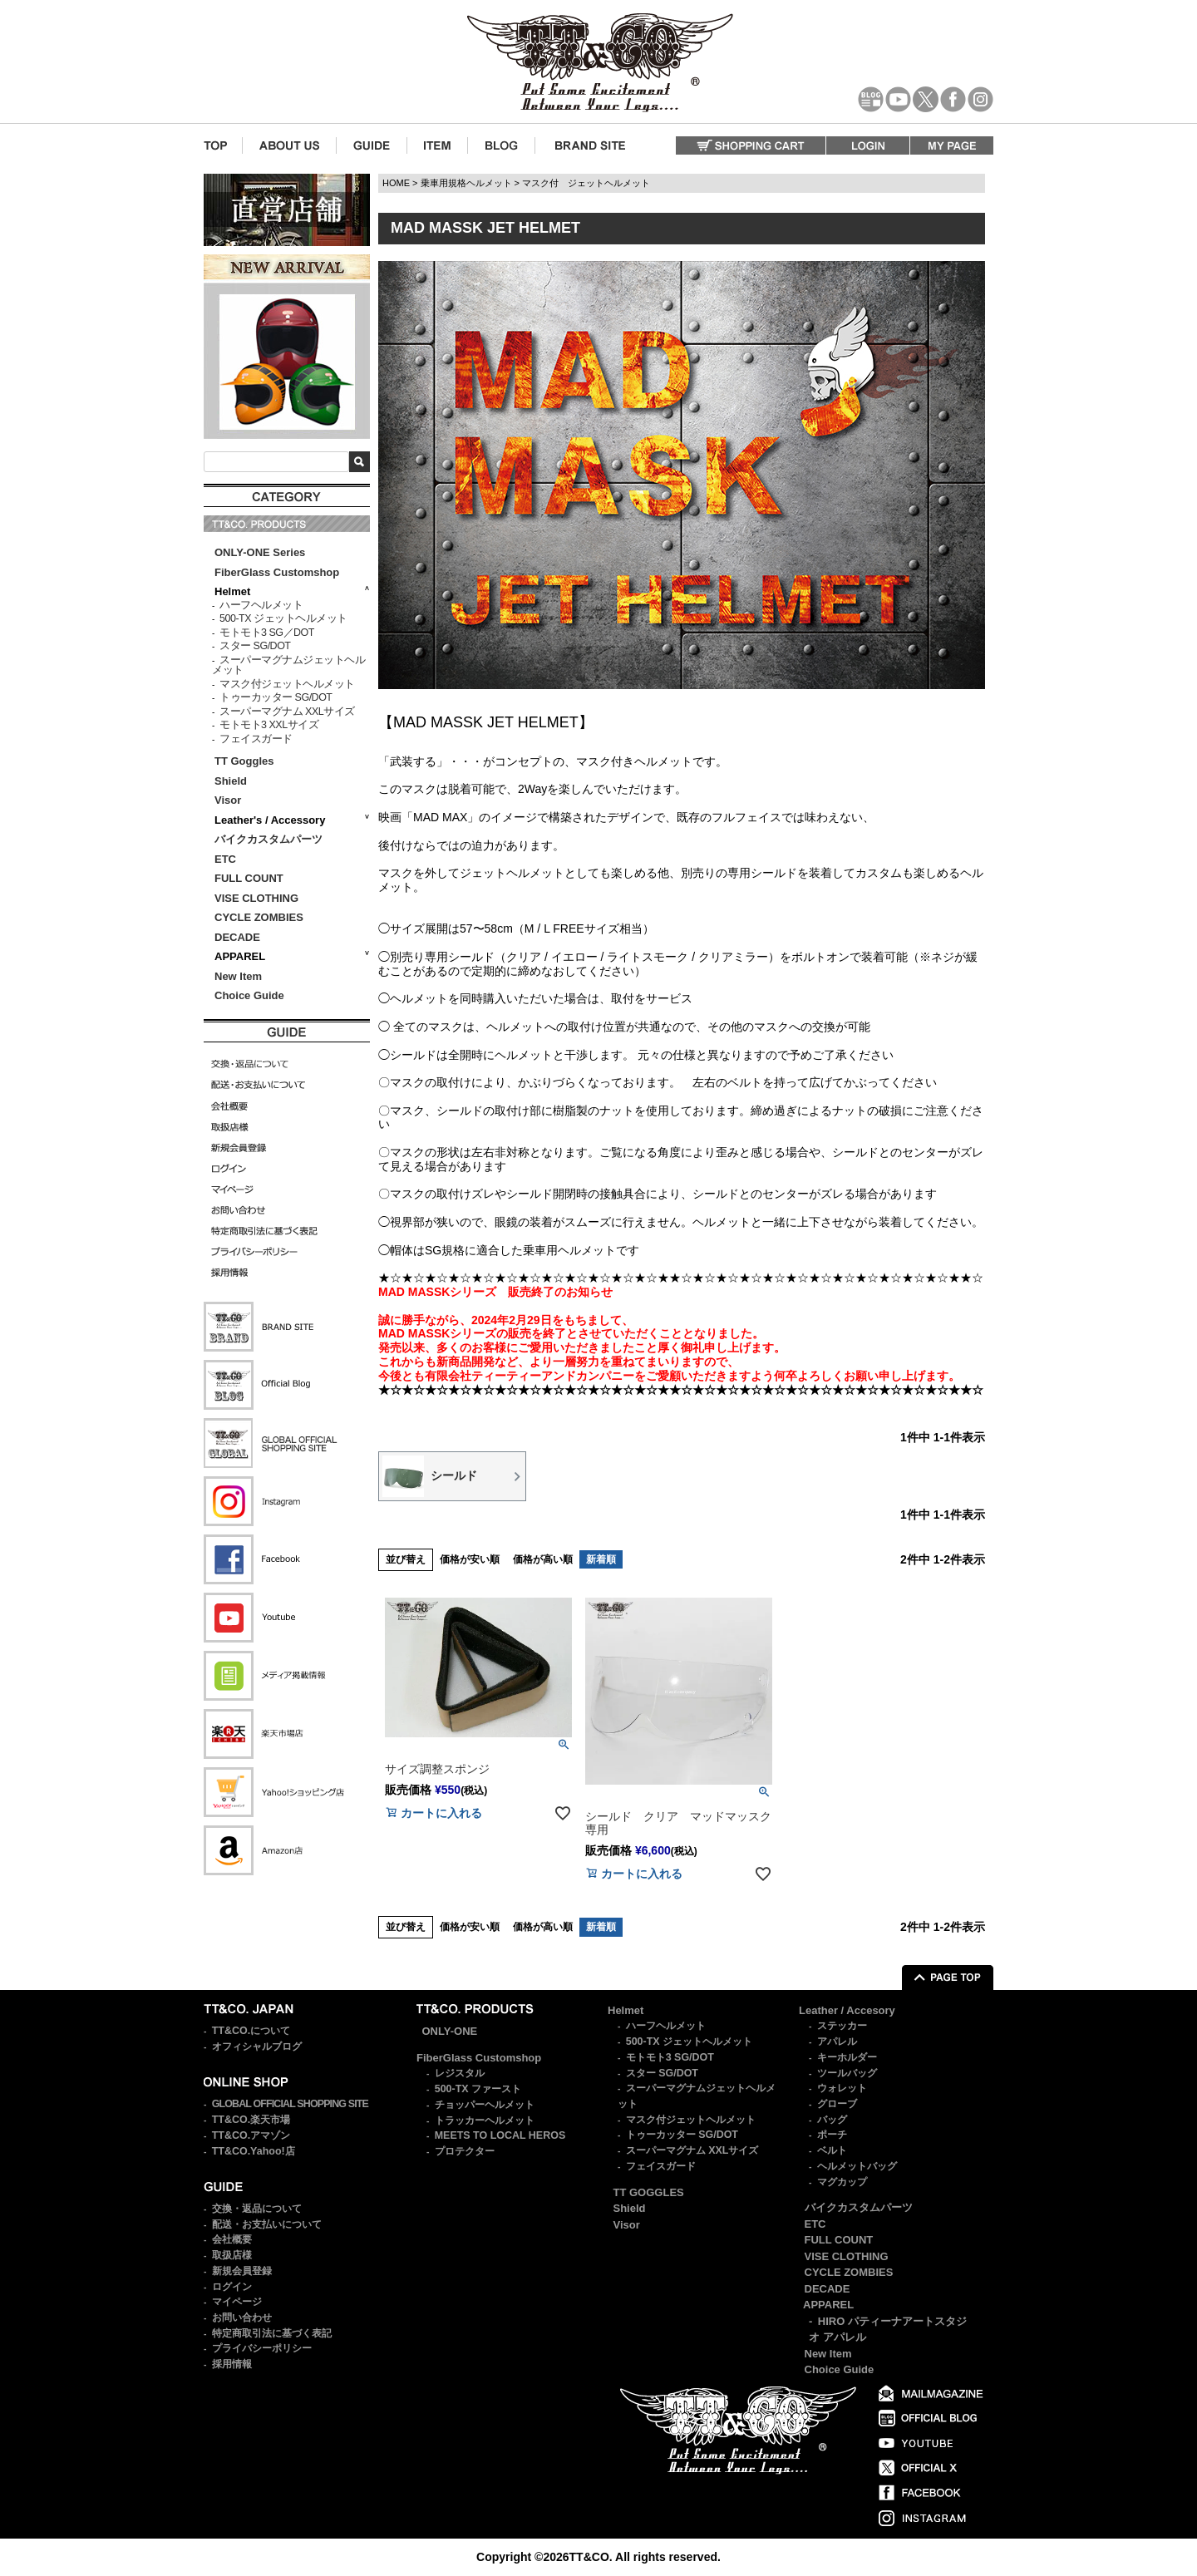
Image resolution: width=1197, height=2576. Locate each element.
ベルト (832, 2150)
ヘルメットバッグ (857, 2166)
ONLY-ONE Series (259, 552)
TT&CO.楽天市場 (251, 2119)
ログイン (232, 2287)
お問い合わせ (242, 2317)
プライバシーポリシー (262, 2348)
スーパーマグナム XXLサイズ (287, 711)
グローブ (837, 2104)
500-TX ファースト (478, 2089)
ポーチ (832, 2134)
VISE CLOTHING (256, 898)
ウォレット (842, 2088)
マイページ (237, 2302)
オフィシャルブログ (257, 2046)
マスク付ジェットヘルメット (287, 684)
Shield (232, 781)
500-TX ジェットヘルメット (283, 618)
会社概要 (232, 2239)
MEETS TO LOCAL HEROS (500, 2135)
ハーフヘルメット (261, 605)
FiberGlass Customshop (276, 572)
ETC (225, 859)
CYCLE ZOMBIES (258, 917)
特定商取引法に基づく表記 (272, 2333)
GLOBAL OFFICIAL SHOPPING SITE (290, 2104)
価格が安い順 (470, 1559)
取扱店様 (232, 2255)
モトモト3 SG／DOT (266, 632)
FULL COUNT (248, 878)
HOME (396, 183)
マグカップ (842, 2182)
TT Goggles (244, 761)
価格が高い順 (543, 1559)
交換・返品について (257, 2208)
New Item (238, 976)
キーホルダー (847, 2057)
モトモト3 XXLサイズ (268, 725)
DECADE (237, 937)
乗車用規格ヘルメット (466, 183)
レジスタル (460, 2073)
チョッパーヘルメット (484, 2105)
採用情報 (232, 2364)
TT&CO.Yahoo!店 (253, 2151)
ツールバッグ (847, 2073)
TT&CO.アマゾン (251, 2135)
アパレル (837, 2041)
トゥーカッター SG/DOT (275, 697)
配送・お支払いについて (267, 2224)
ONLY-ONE (450, 2031)
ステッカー (842, 2026)
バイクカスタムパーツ (268, 839)
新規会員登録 (242, 2271)
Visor (229, 800)
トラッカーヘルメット (484, 2120)
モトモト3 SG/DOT (670, 2057)
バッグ (832, 2119)
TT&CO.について (251, 2031)
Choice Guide (249, 995)
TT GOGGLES (648, 2192)
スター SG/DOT (254, 646)
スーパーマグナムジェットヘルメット (288, 665)
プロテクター (465, 2151)
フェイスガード (256, 739)
